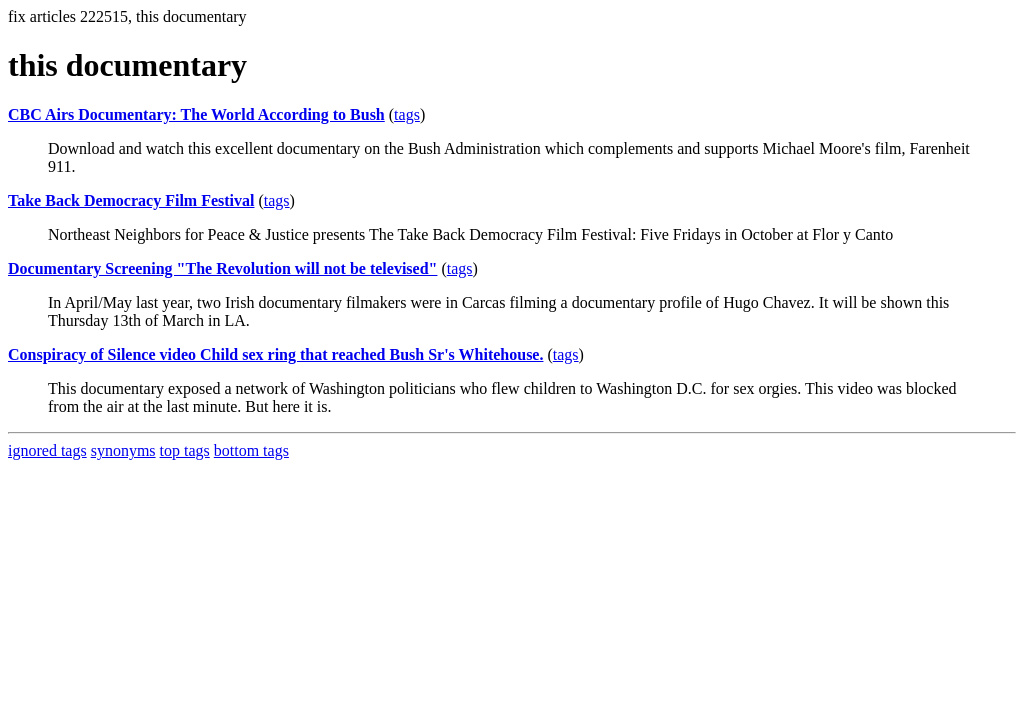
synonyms (123, 450)
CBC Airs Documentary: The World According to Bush (196, 114)
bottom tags (251, 450)
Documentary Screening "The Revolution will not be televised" (222, 268)
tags (407, 114)
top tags (185, 450)
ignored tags (47, 450)
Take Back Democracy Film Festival (131, 200)
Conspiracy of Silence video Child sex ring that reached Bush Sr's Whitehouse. (275, 354)
